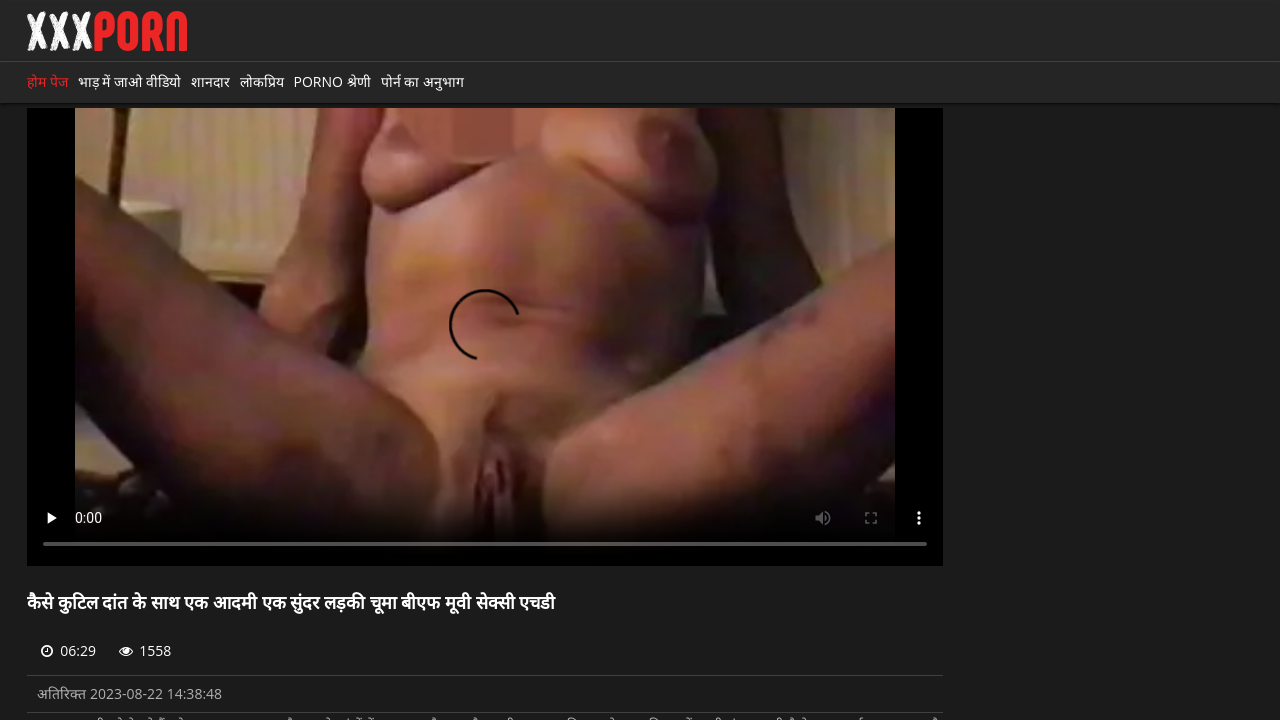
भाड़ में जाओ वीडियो (129, 81)
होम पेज (47, 81)
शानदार (210, 81)
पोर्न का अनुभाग (422, 81)
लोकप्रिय (262, 81)
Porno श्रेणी (332, 81)
